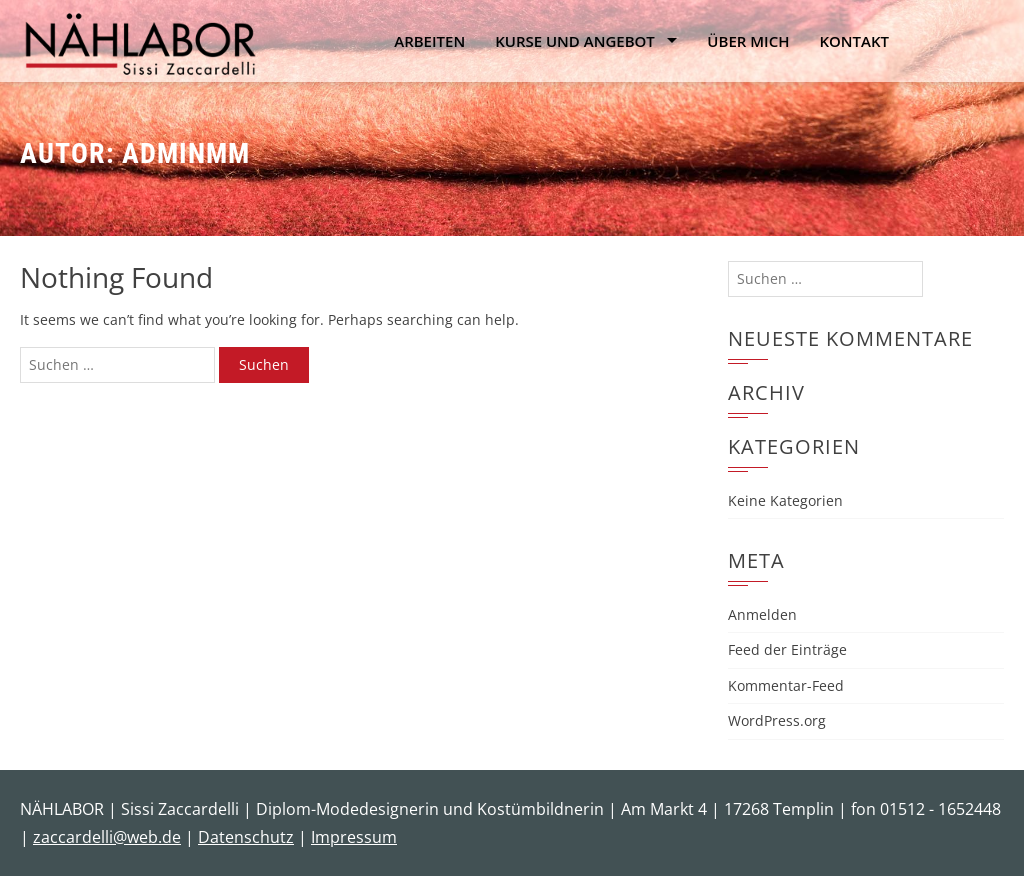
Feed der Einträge (787, 649)
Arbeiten (429, 41)
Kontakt (854, 41)
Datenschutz (246, 837)
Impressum (354, 837)
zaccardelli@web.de (107, 837)
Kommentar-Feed (786, 685)
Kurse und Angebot (575, 41)
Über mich (748, 41)
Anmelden (762, 614)
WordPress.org (777, 720)
